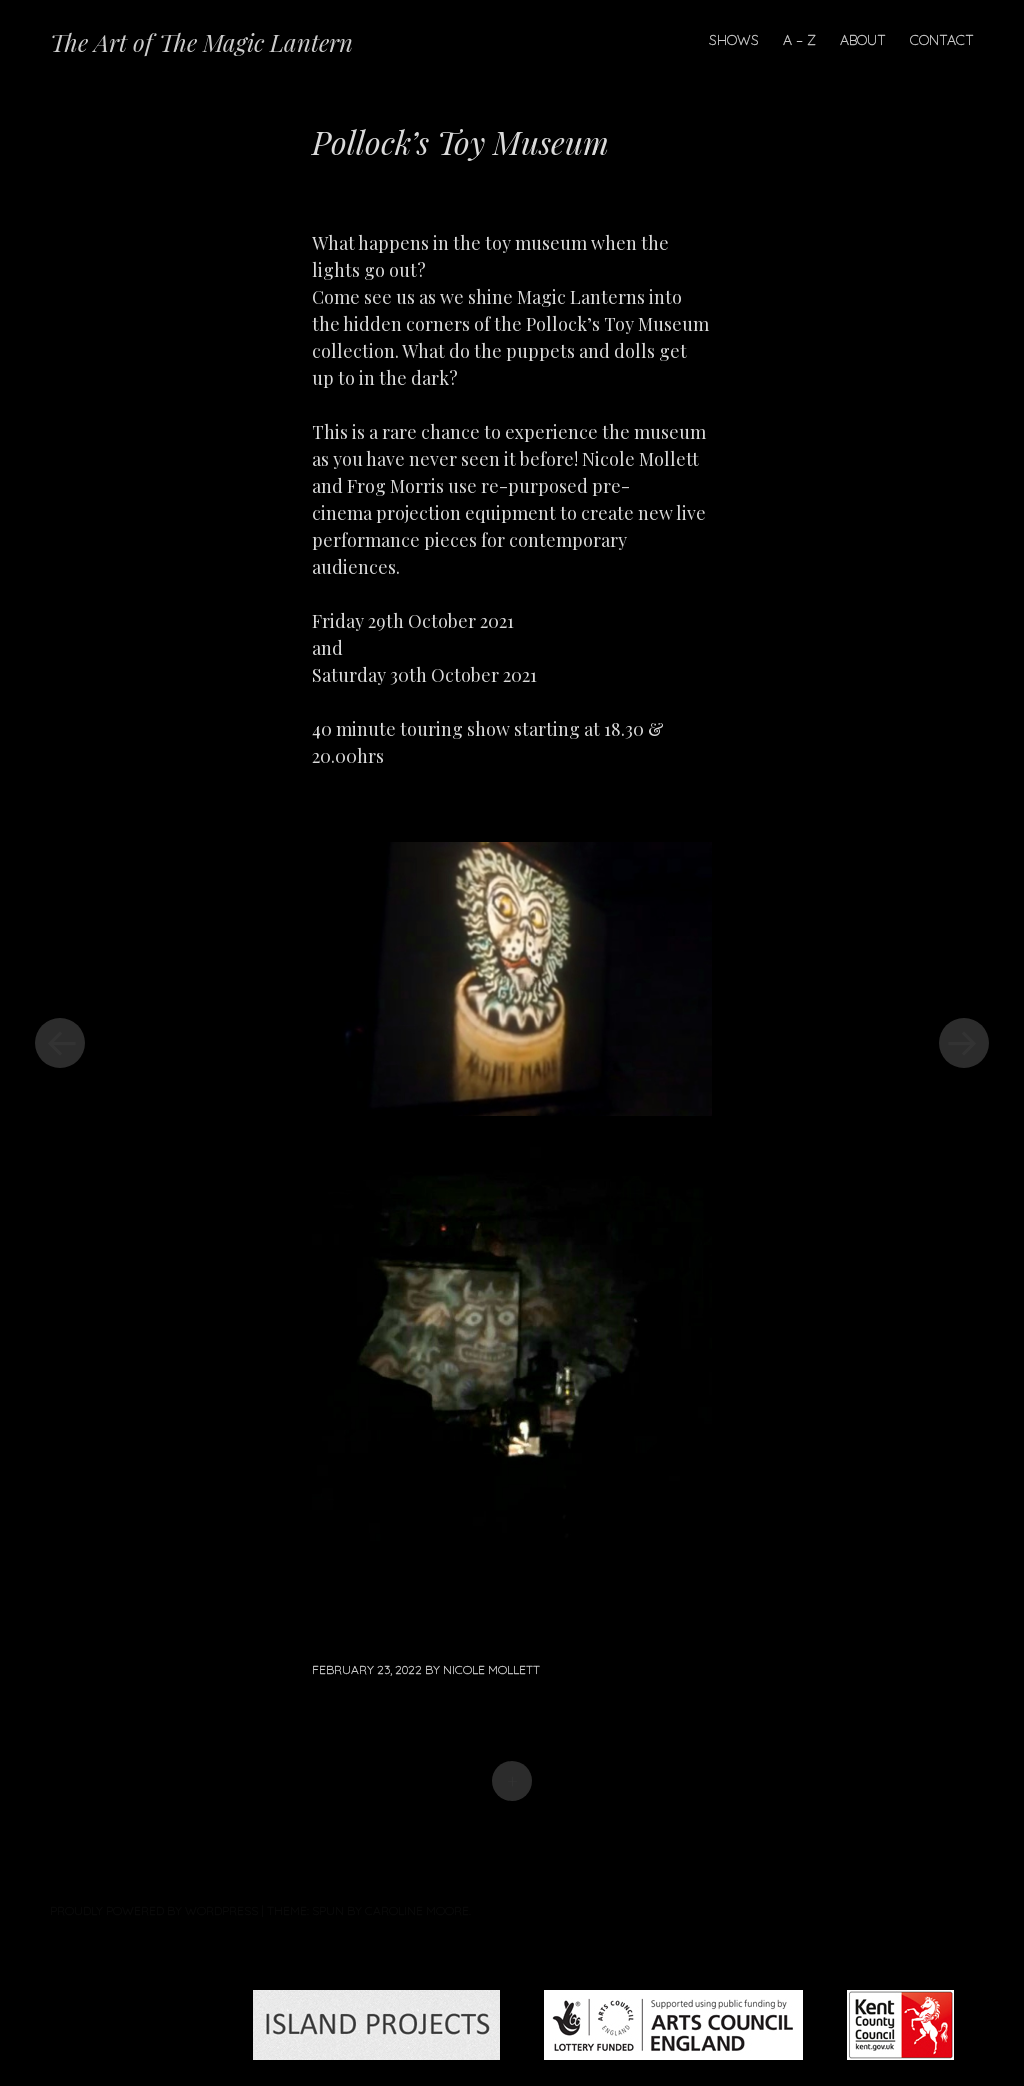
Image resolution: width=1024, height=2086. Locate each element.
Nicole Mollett (491, 1669)
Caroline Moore (417, 1910)
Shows (734, 40)
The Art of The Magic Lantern (201, 42)
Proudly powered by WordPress (154, 1910)
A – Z (799, 40)
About (863, 40)
